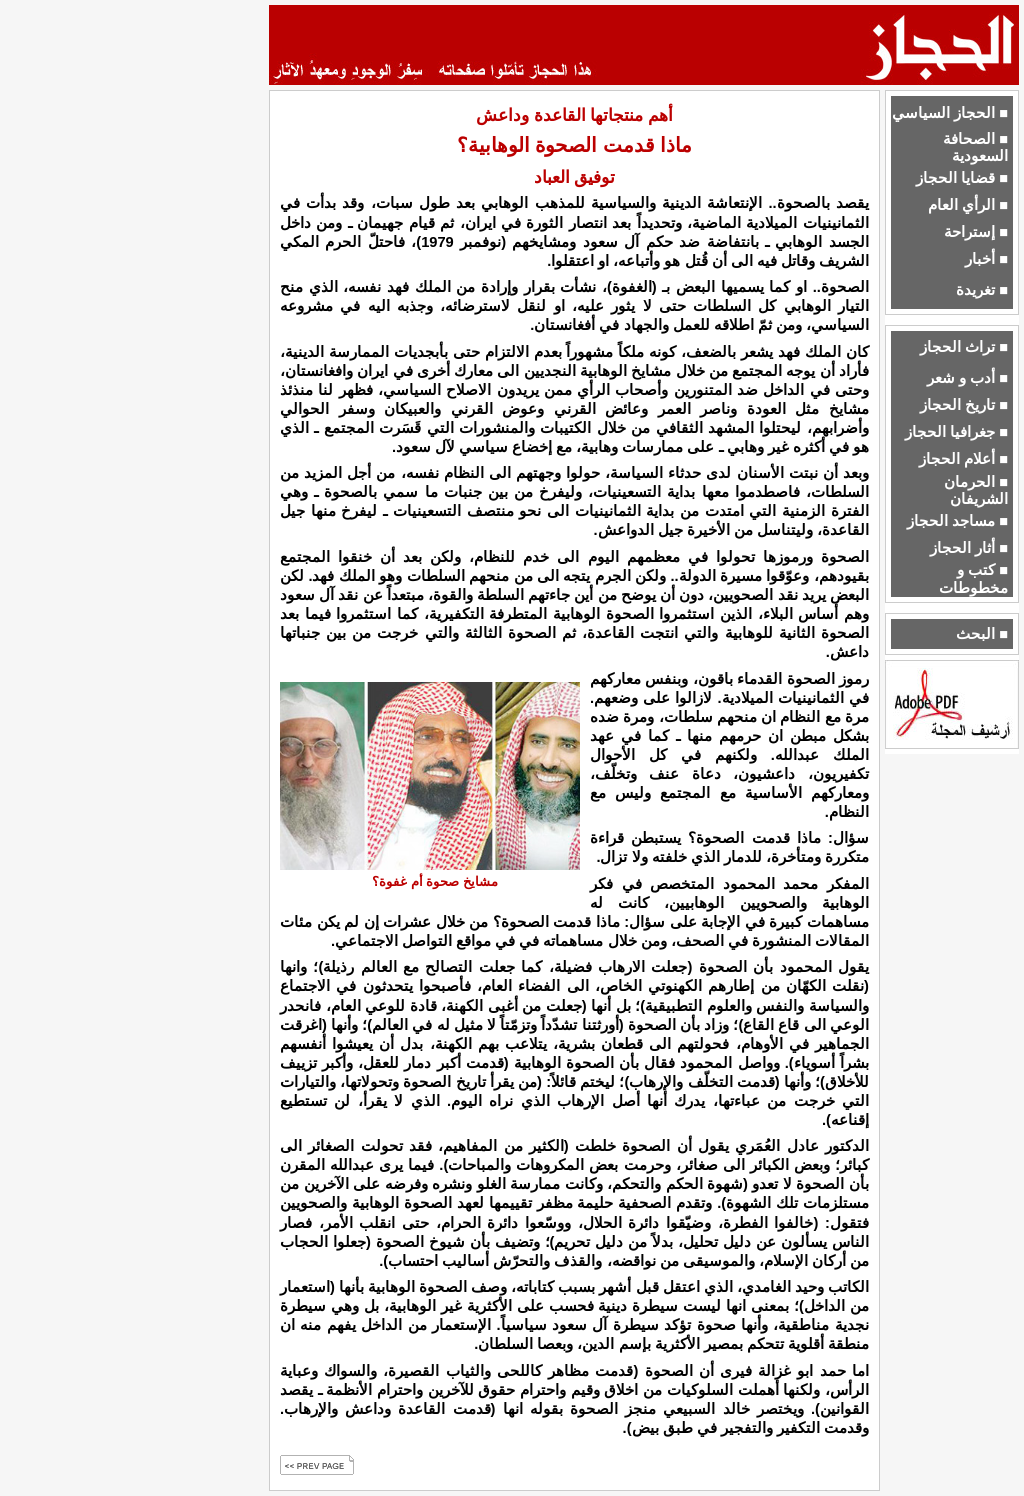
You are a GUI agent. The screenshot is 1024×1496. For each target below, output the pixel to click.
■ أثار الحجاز (969, 548)
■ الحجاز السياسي (950, 113)
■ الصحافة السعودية (975, 147)
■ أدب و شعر (967, 378)
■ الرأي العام (968, 205)
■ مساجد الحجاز (957, 521)
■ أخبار (986, 259)
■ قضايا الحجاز (962, 178)
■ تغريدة (982, 290)
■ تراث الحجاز (964, 347)
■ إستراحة (976, 232)
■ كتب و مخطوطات (973, 578)
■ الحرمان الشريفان (976, 490)
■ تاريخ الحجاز (964, 405)
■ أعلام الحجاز (963, 459)
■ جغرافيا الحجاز (956, 432)
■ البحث (982, 634)
